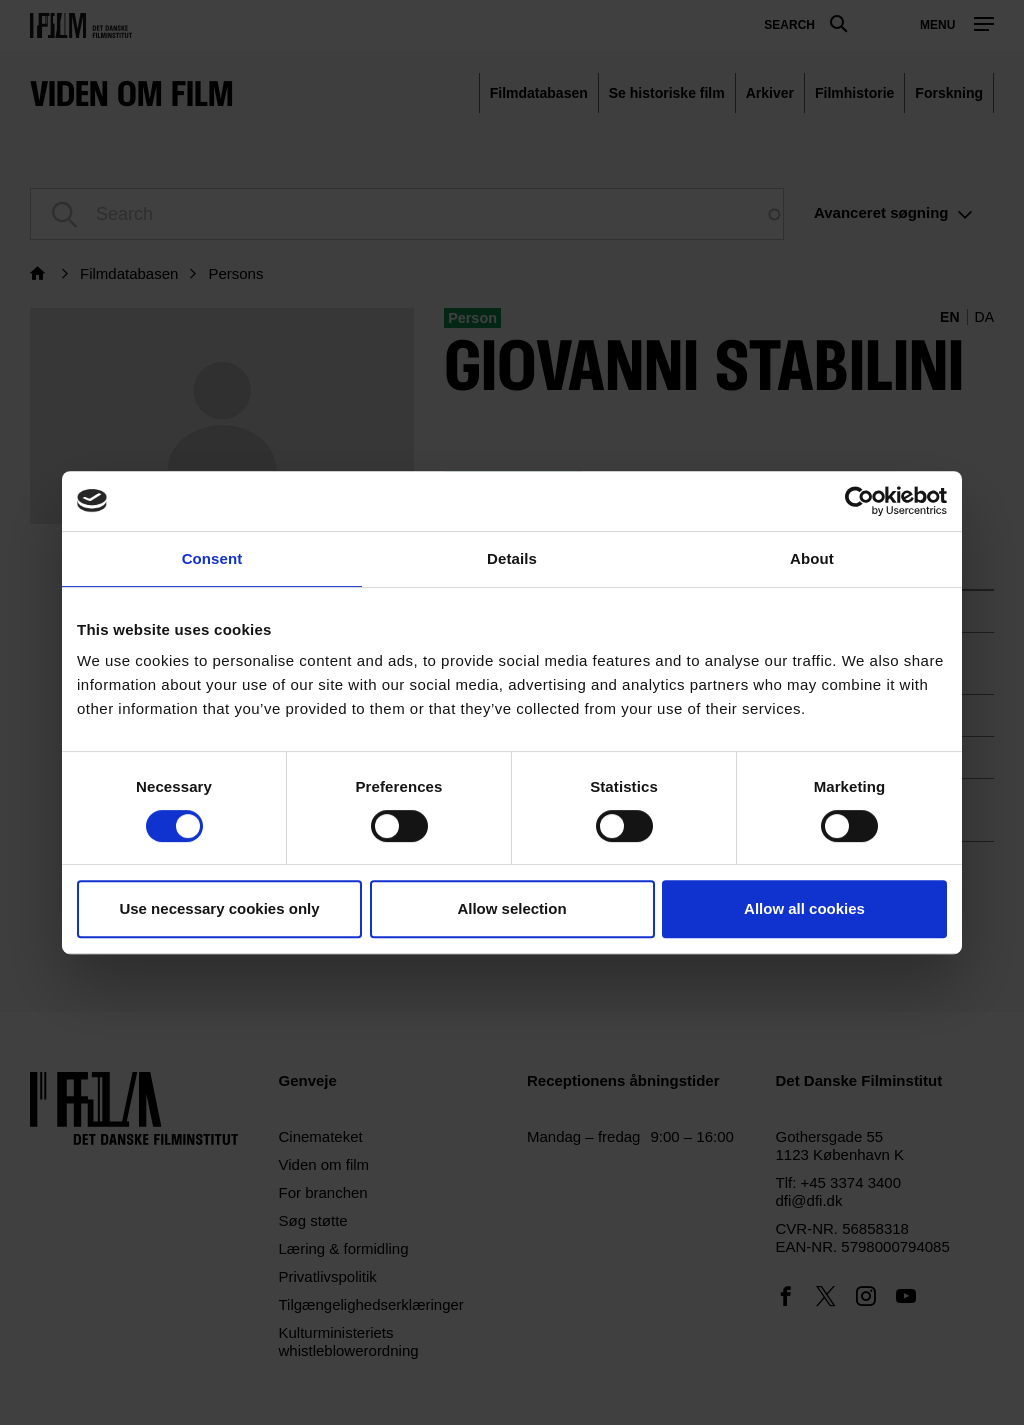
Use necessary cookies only (219, 908)
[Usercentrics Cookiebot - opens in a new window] (859, 501)
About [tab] (812, 558)
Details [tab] (512, 558)
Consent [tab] (212, 558)
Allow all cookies (804, 908)
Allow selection (511, 908)
